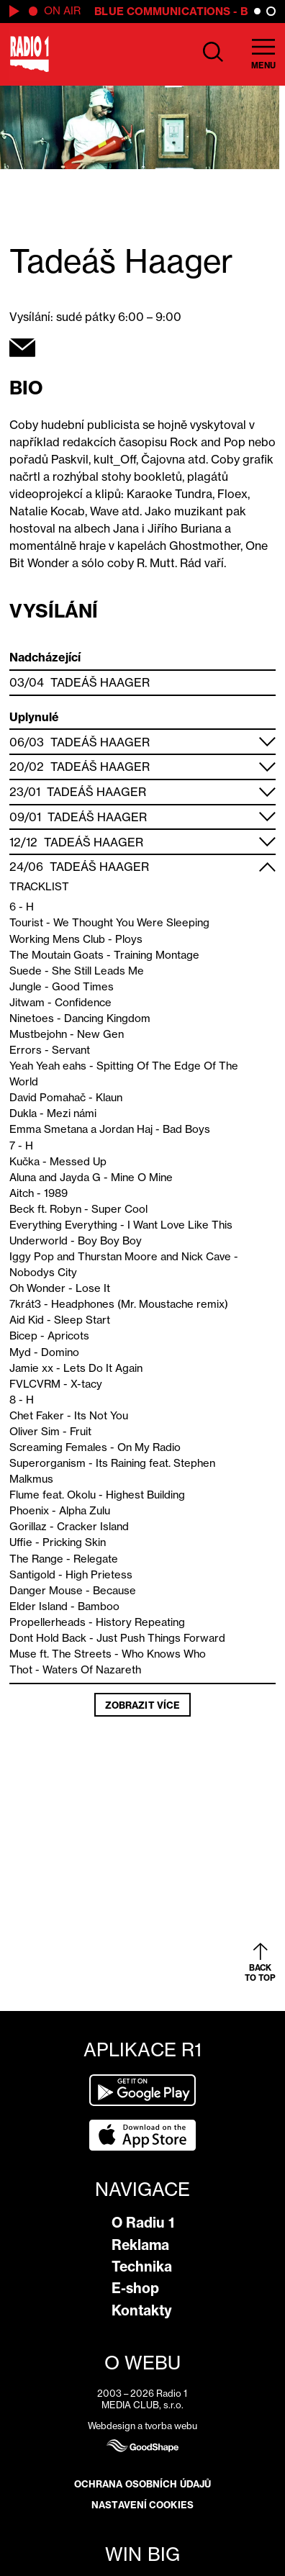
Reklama (140, 2245)
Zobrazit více (142, 1705)
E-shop (135, 2288)
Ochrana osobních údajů (142, 2484)
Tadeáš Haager (100, 682)
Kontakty (142, 2310)
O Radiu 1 (143, 2222)
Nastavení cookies (142, 2505)
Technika (142, 2266)
